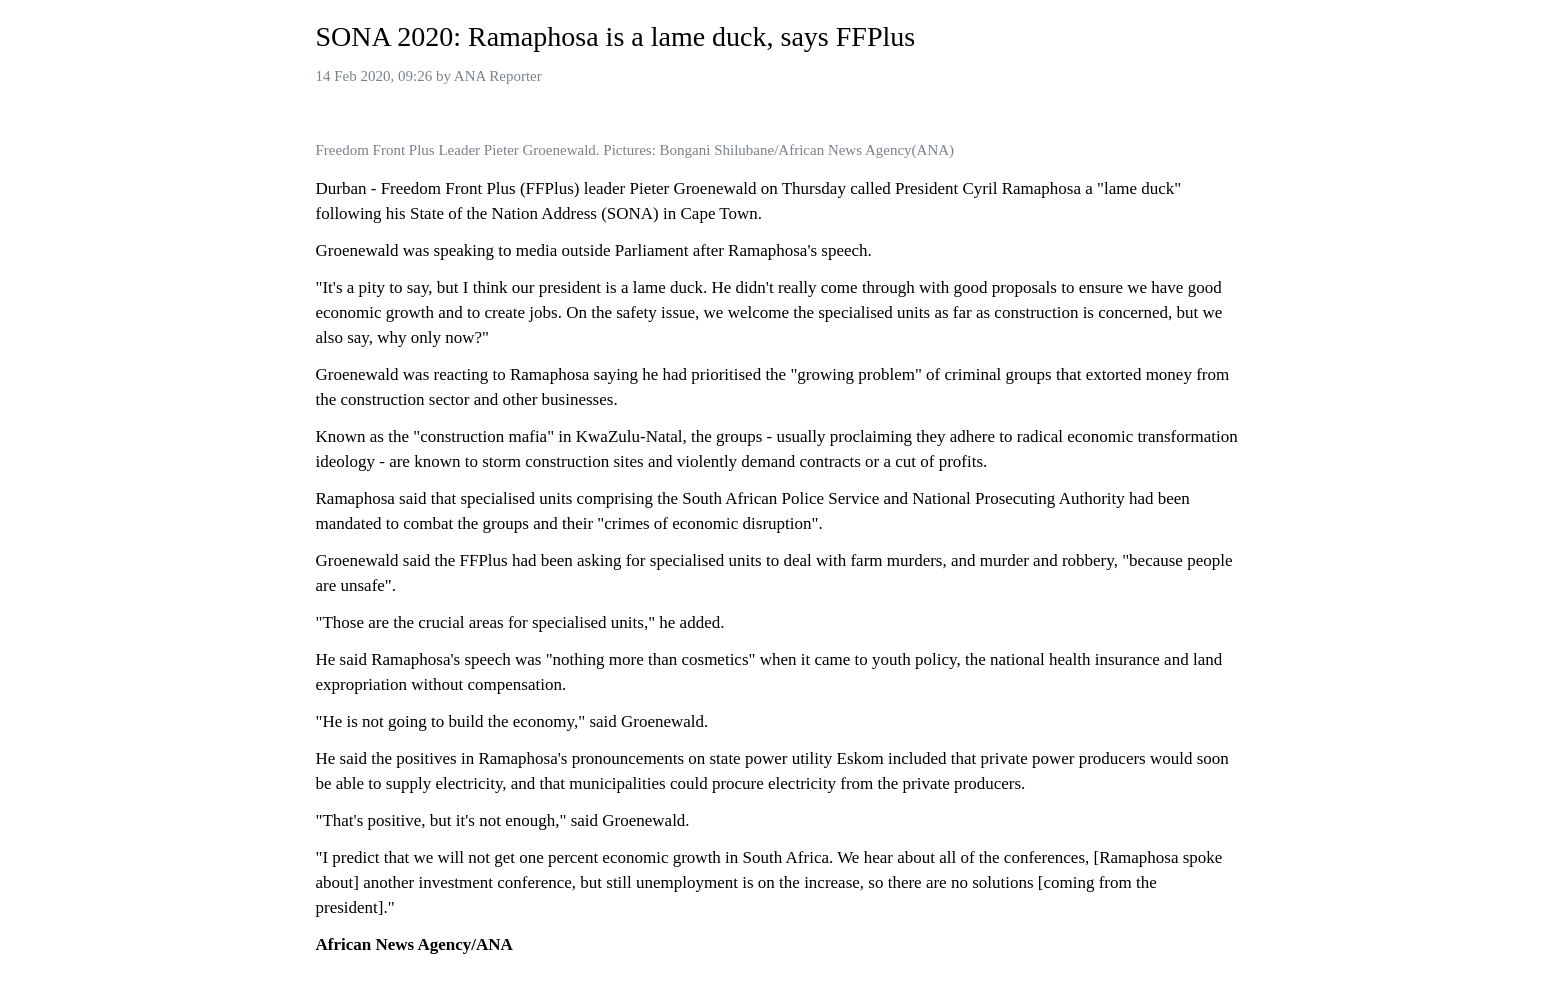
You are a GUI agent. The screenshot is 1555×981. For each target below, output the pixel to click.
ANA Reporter (498, 76)
